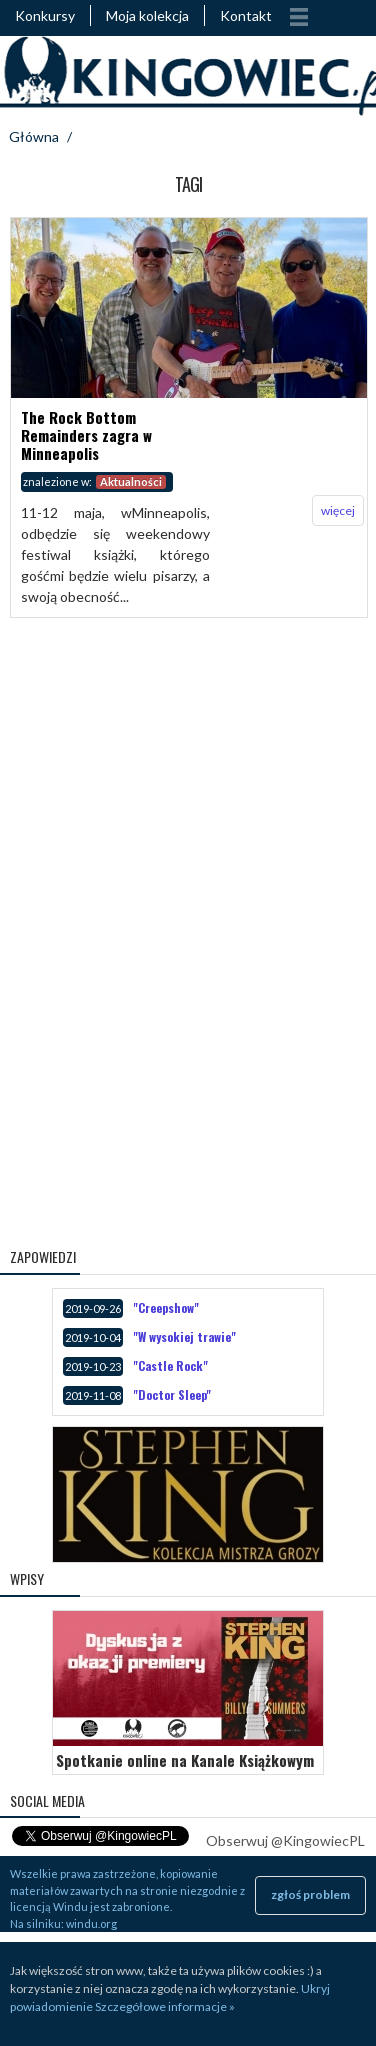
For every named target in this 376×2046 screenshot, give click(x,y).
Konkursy (45, 15)
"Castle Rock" (170, 1365)
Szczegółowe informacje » (165, 2006)
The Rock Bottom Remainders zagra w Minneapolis (86, 435)
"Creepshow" (166, 1307)
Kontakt (246, 15)
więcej (338, 510)
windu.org (91, 1923)
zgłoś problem (310, 1894)
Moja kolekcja (147, 15)
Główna (34, 136)
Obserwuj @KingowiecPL (285, 1840)
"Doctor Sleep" (172, 1394)
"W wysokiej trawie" (184, 1336)
